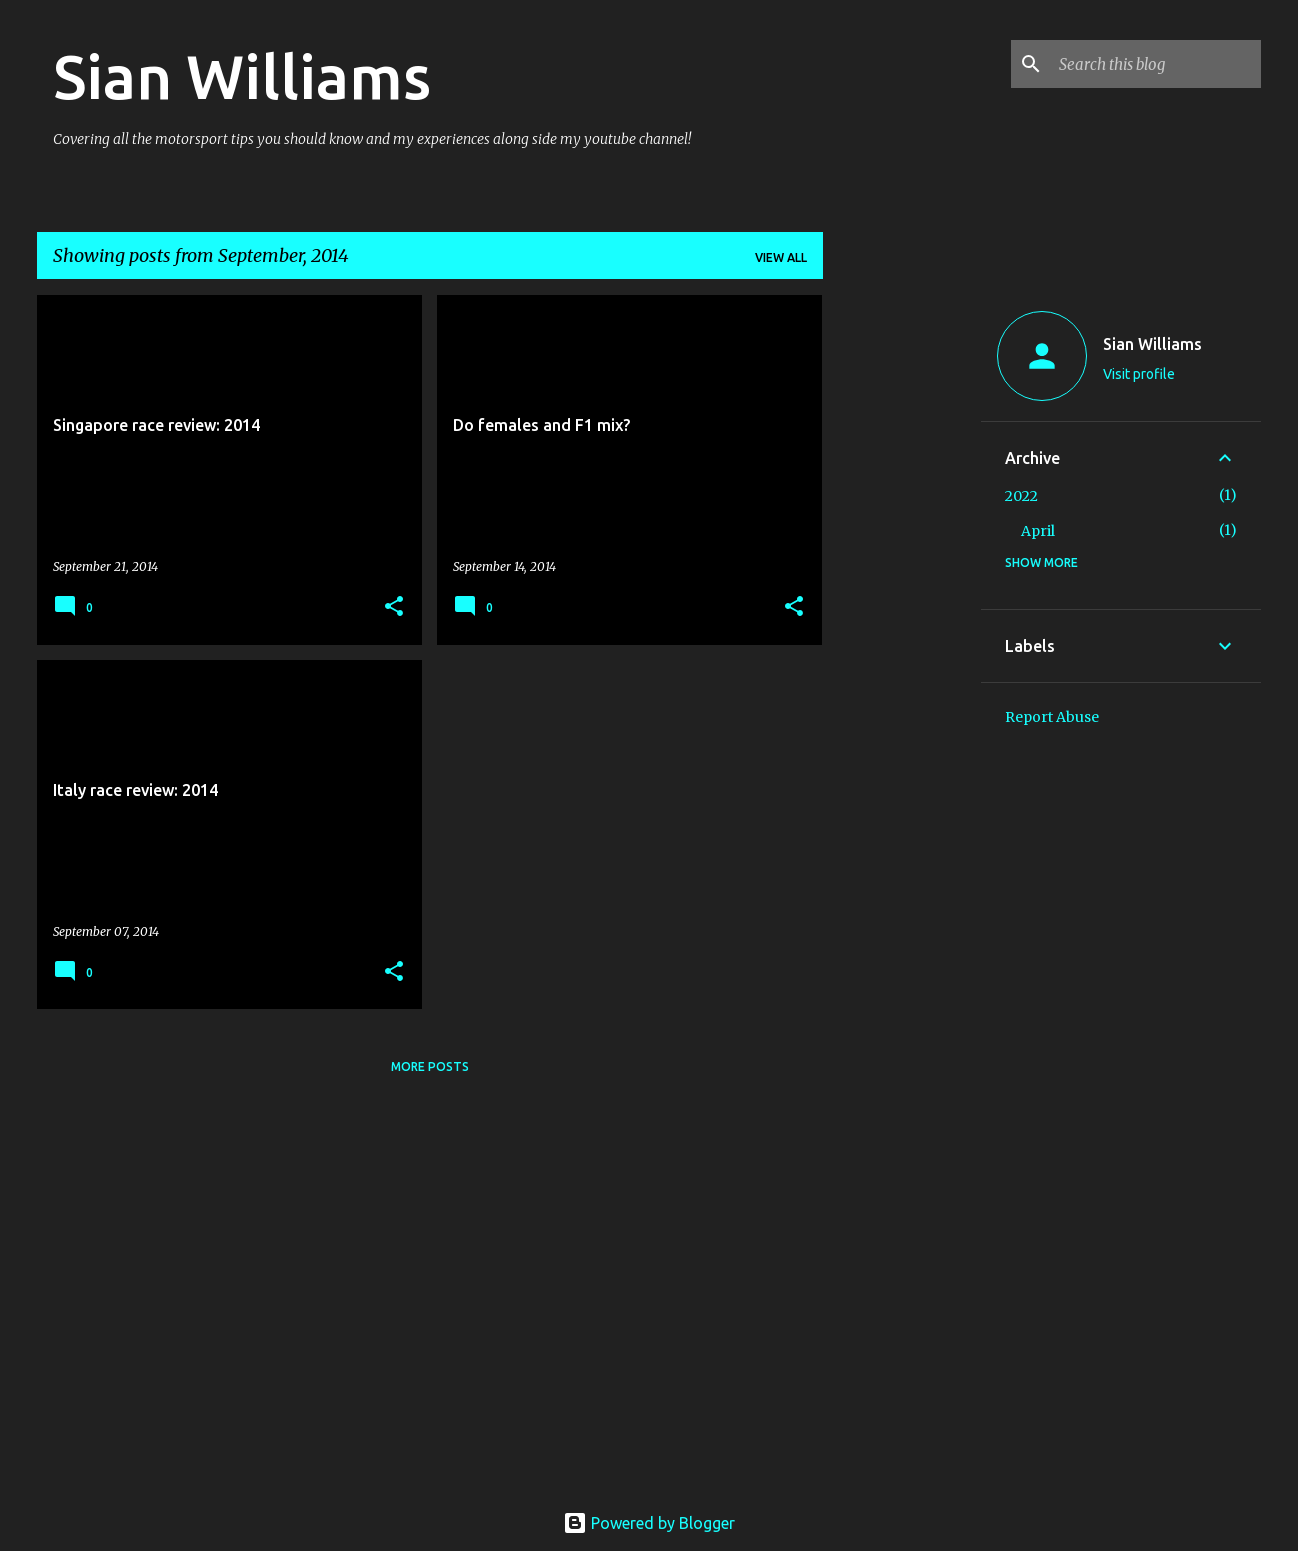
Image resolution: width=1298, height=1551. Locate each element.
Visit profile (1139, 374)
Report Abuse (1052, 717)
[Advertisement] (902, 595)
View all (781, 257)
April (1038, 531)
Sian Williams (242, 76)
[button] (394, 607)
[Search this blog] (1156, 64)
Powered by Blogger (649, 1523)
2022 (1021, 496)
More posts (430, 1066)
